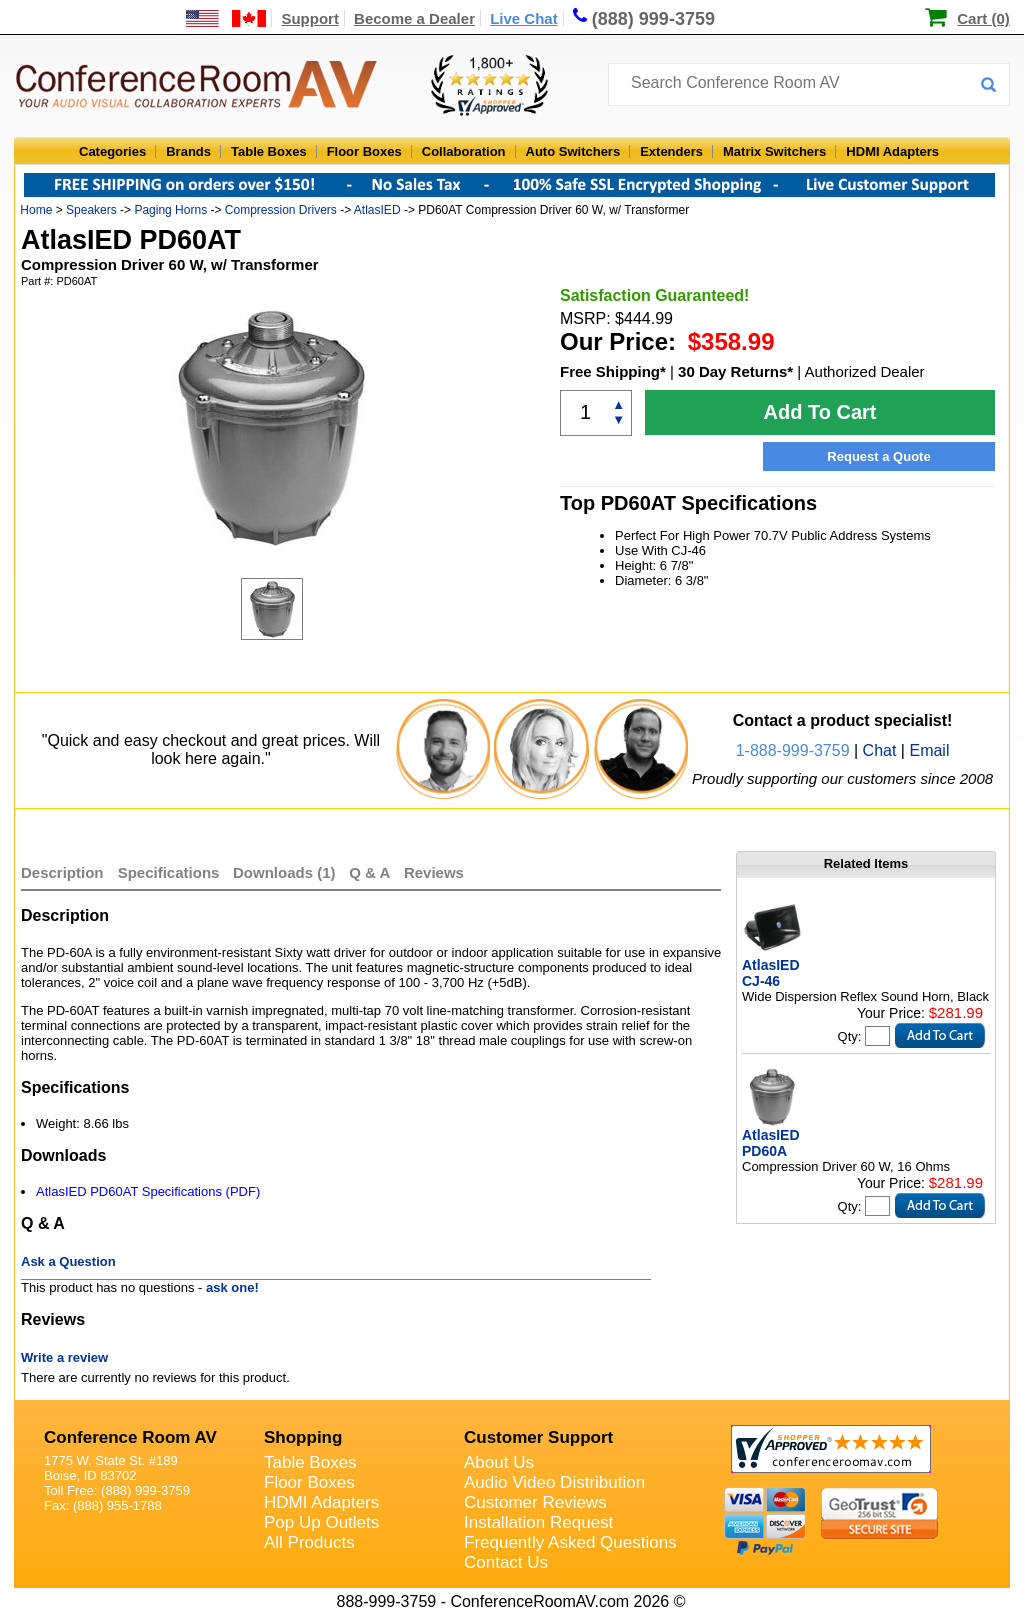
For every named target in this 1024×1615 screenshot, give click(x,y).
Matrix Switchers (774, 151)
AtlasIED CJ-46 (771, 973)
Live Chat (524, 18)
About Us (499, 1462)
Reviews (434, 872)
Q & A (371, 872)
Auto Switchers (573, 151)
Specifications (169, 872)
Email (929, 750)
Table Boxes (269, 151)
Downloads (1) (284, 872)
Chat (880, 750)
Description (62, 872)
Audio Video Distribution (554, 1482)
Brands (188, 151)
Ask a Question (68, 1261)
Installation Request (538, 1522)
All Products (309, 1542)
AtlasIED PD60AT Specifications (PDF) (148, 1191)
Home (36, 210)
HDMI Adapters (892, 151)
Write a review (64, 1357)
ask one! (232, 1287)
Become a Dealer (414, 18)
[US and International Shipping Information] (226, 18)
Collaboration (464, 151)
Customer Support (538, 1437)
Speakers (91, 210)
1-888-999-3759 (793, 750)
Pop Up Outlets (321, 1522)
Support (310, 18)
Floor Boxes (364, 151)
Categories (112, 151)
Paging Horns (170, 210)
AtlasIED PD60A (771, 1143)
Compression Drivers (281, 210)
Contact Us (506, 1562)
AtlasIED (377, 210)
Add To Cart (820, 412)
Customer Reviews (535, 1502)
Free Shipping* (613, 371)
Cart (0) (983, 18)
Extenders (671, 151)
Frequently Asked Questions (570, 1542)
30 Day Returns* (735, 371)
